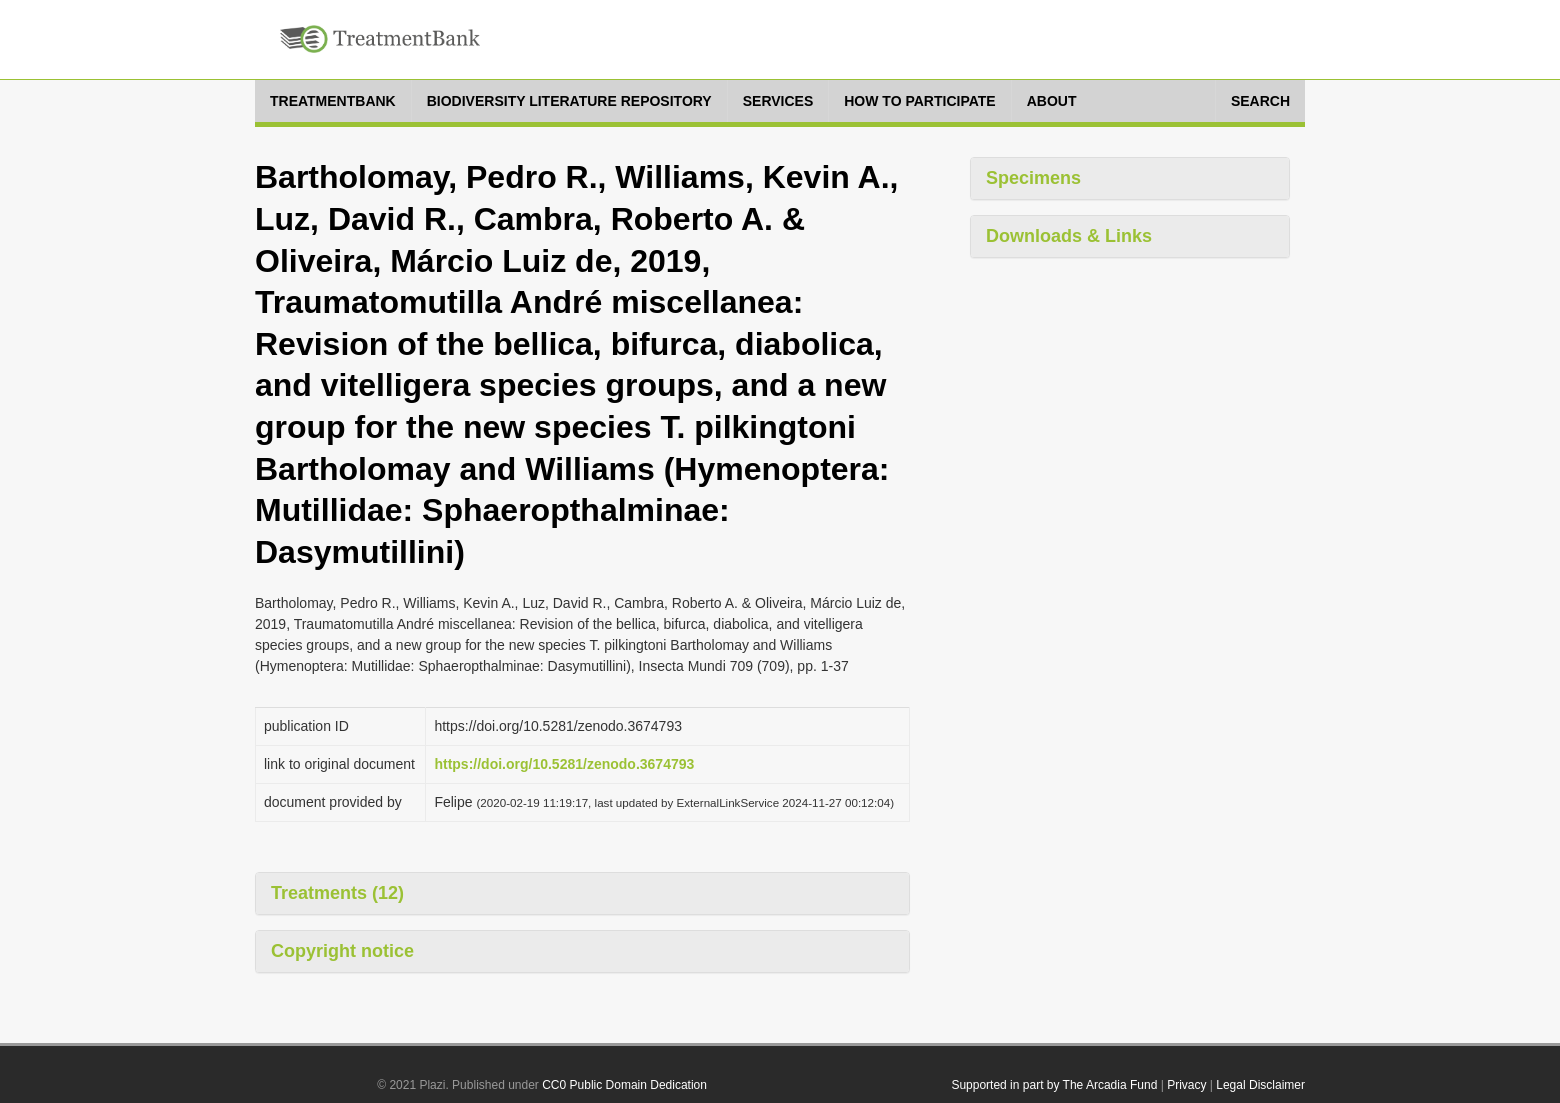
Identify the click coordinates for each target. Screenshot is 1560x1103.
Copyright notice (342, 951)
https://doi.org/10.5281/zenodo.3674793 (564, 764)
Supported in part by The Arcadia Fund (1054, 1085)
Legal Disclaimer (1260, 1085)
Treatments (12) (337, 893)
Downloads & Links (1069, 236)
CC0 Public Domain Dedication (624, 1085)
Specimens (1033, 178)
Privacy (1186, 1085)
